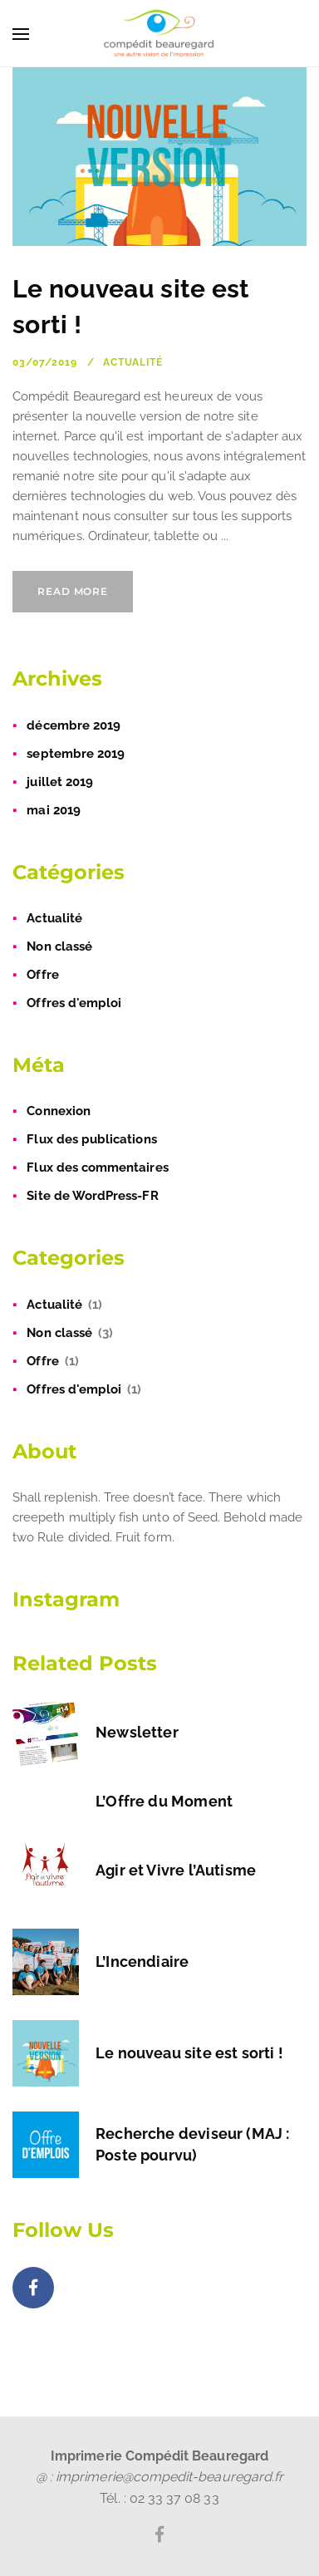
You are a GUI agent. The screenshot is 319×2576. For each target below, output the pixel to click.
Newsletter (137, 1732)
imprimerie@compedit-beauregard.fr (169, 2477)
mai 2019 (53, 810)
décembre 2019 (73, 725)
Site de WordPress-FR (92, 1195)
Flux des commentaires (97, 1167)
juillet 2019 (60, 781)
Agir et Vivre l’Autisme (176, 1870)
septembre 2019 (76, 753)
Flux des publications (91, 1139)
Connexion (59, 1111)
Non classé (59, 946)
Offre (42, 974)
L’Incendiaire (142, 1961)
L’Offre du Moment (164, 1801)
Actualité (133, 362)
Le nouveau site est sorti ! (189, 2053)
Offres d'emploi (74, 1002)
